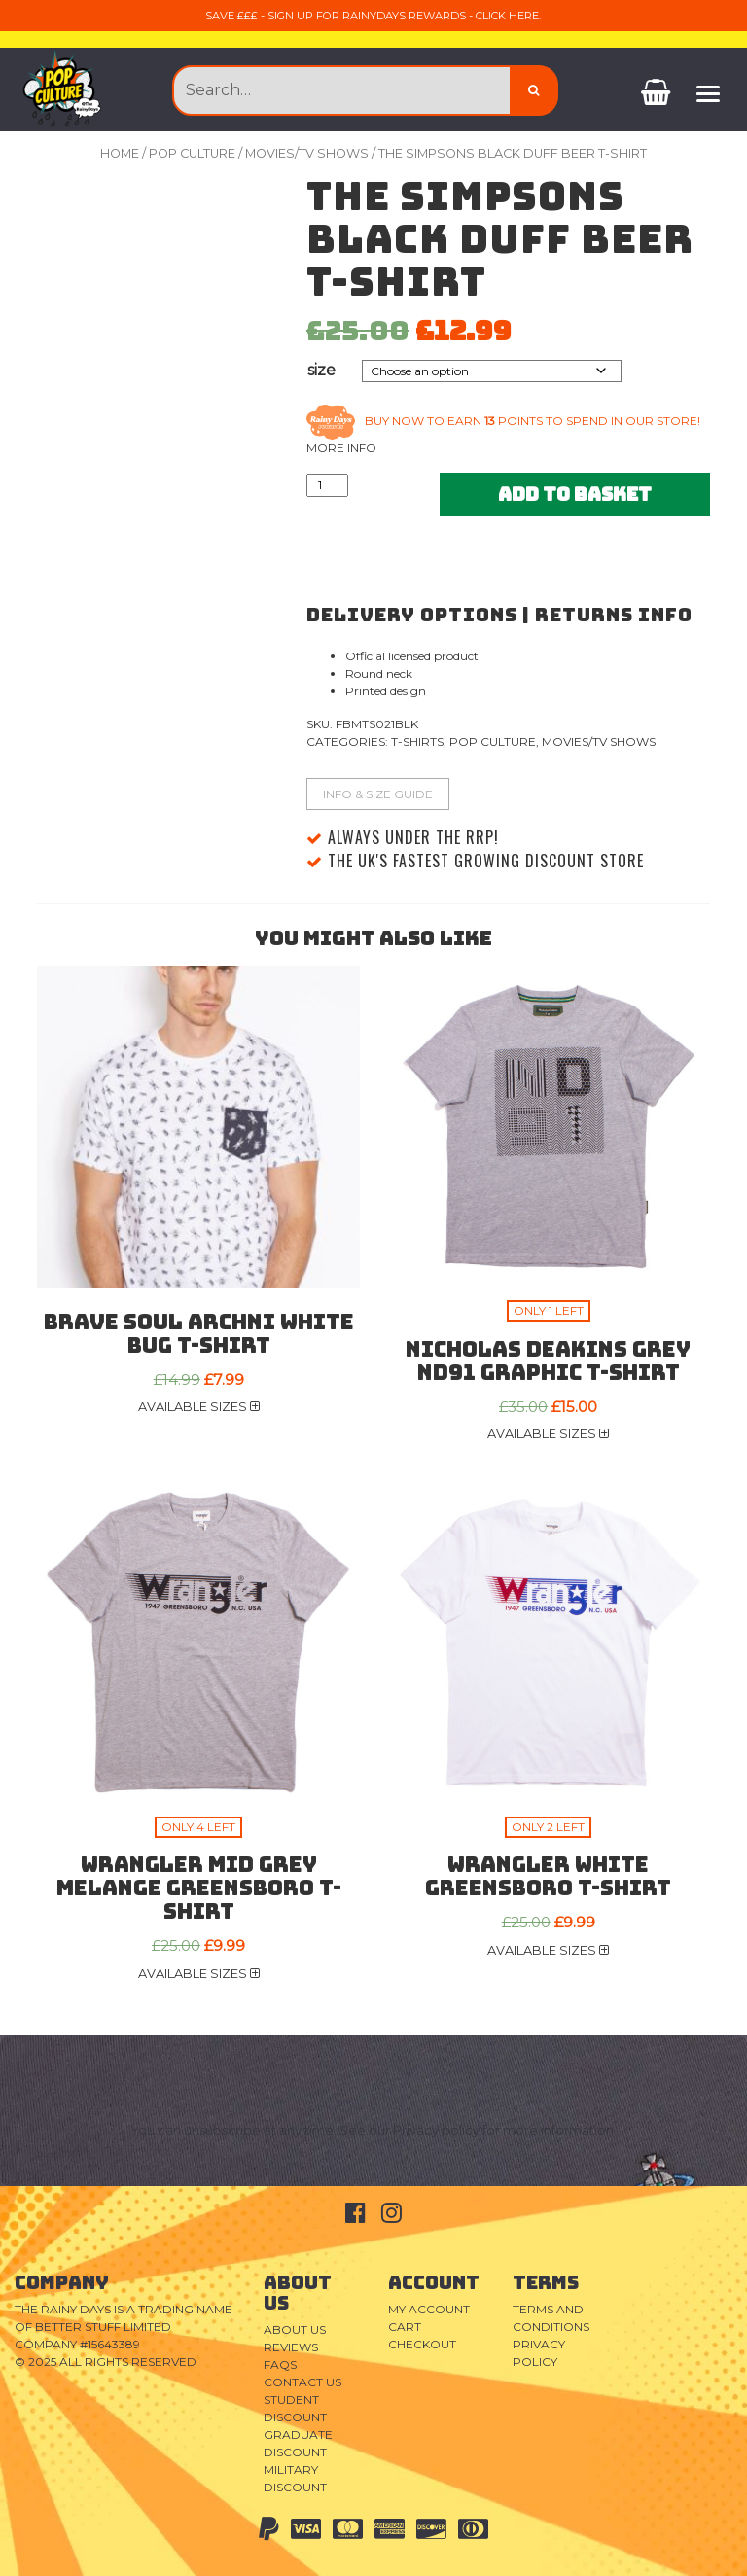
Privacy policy (436, 2130)
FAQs (280, 2364)
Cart (404, 2326)
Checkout (422, 2344)
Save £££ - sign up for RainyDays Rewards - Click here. (373, 15)
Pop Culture (192, 153)
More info (341, 448)
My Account (429, 2309)
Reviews (291, 2347)
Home (119, 153)
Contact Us (302, 2382)
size (321, 370)
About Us (295, 2329)
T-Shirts (417, 741)
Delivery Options (411, 614)
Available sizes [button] (199, 1406)
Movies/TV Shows (307, 153)
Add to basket (575, 494)
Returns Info (614, 614)
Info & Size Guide (378, 794)
